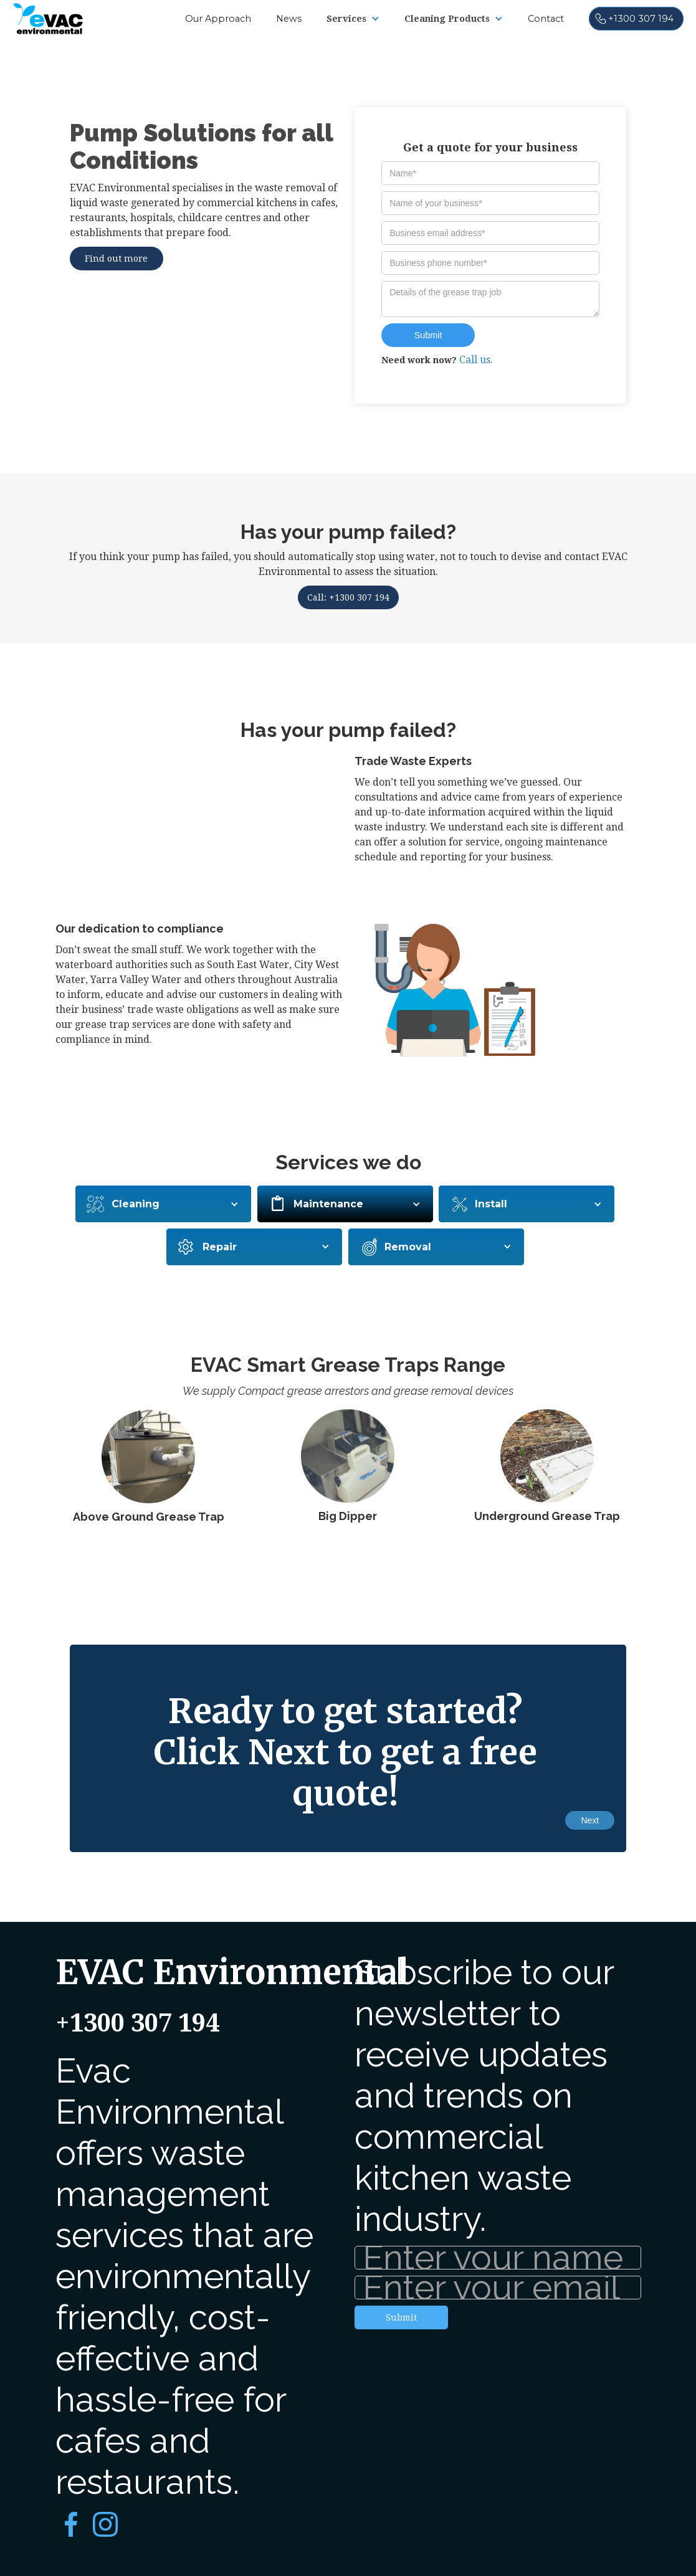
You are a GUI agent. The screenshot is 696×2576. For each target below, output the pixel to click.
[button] (353, 18)
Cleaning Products (447, 19)
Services (346, 19)
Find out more (116, 259)
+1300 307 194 (137, 2023)
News (289, 18)
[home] (48, 17)
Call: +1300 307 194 (348, 597)
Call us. (476, 360)
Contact (546, 18)
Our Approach (218, 18)
